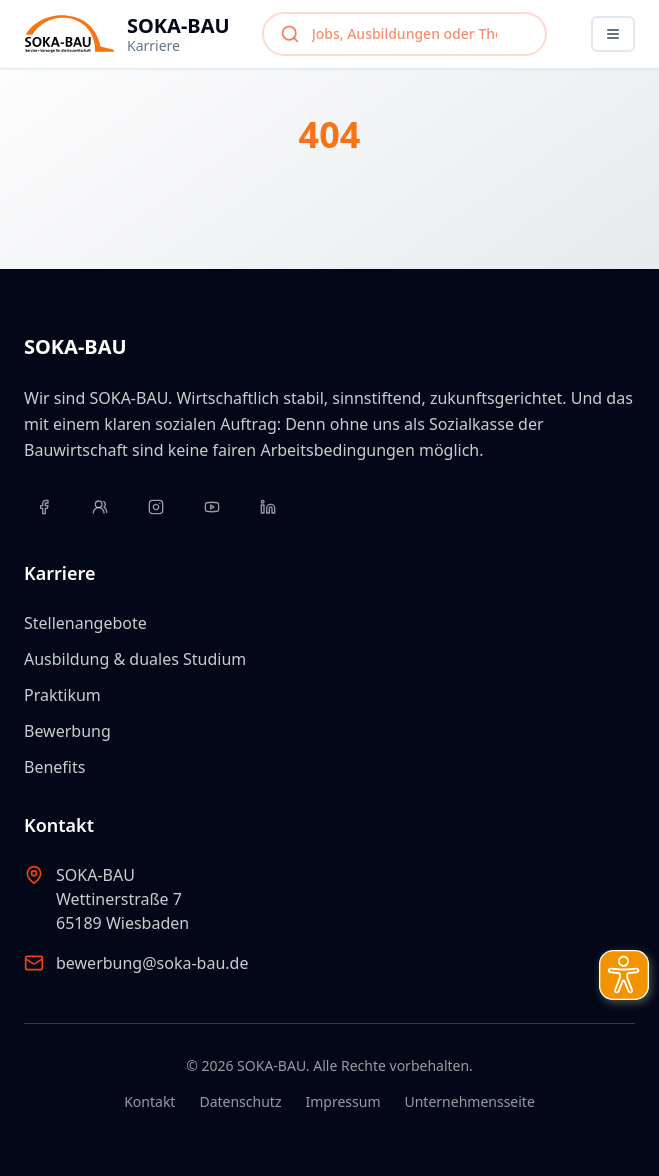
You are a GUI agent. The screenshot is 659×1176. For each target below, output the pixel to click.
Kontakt (149, 1101)
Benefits (54, 767)
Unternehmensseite (469, 1101)
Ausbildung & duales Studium (135, 659)
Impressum (342, 1101)
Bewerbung (67, 731)
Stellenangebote (85, 623)
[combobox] (404, 34)
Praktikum (62, 695)
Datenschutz (240, 1101)
